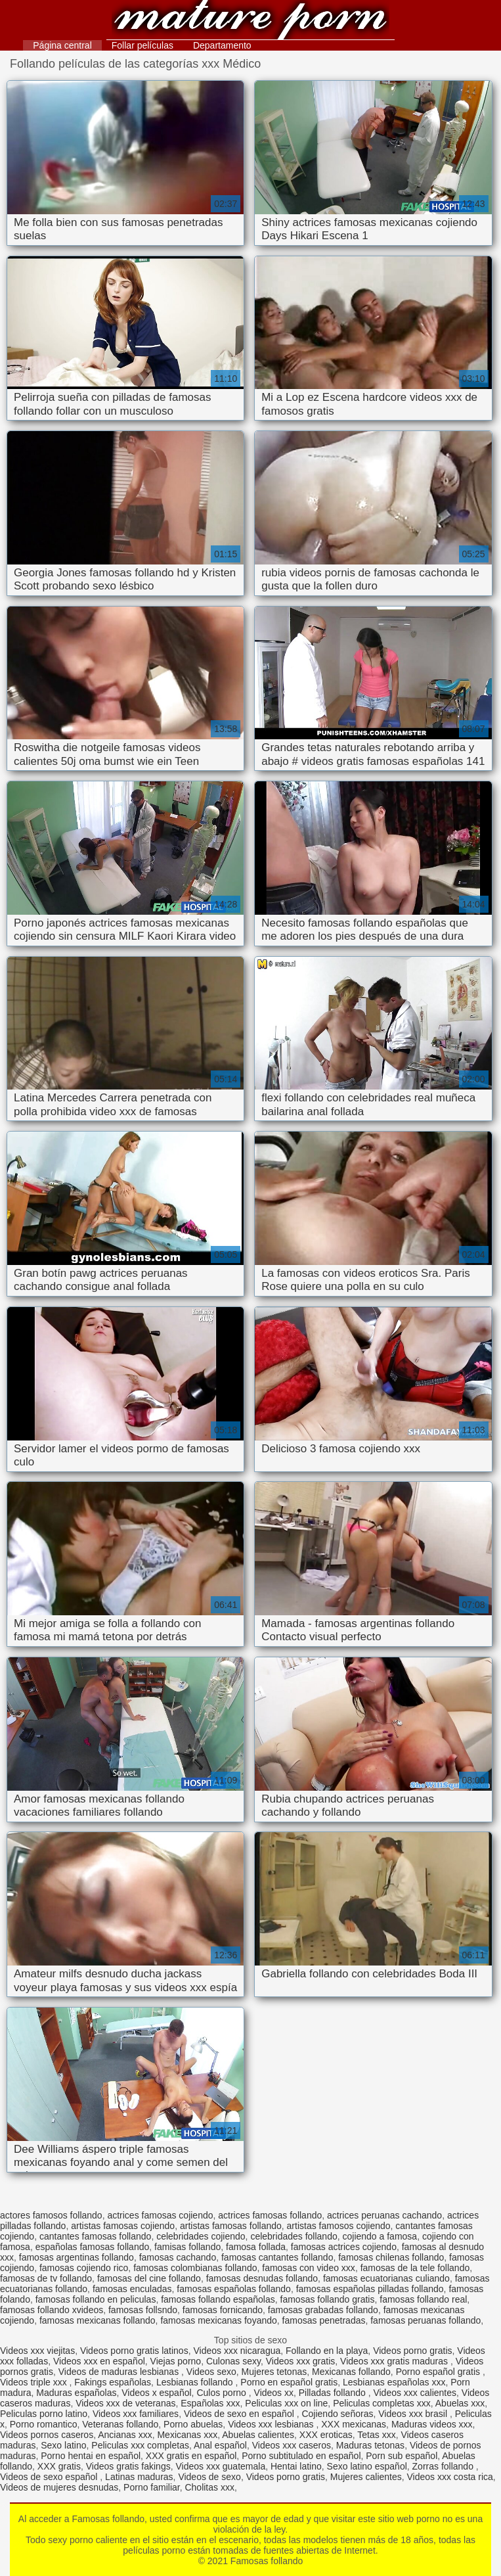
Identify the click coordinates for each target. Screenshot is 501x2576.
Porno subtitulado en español (301, 2455)
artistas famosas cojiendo (123, 2225)
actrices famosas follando (270, 2215)
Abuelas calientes (258, 2434)
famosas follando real (423, 2299)
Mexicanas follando (351, 2371)
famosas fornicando (223, 2310)
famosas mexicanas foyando (218, 2320)
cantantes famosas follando (95, 2236)
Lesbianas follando (196, 2382)
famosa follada (256, 2247)
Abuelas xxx (460, 2403)
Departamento (222, 45)
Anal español (220, 2445)
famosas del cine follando (149, 2278)
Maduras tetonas (370, 2445)
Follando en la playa (327, 2350)
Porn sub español (401, 2455)
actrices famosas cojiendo (160, 2215)
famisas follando (187, 2247)
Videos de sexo (209, 2477)
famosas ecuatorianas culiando (386, 2278)
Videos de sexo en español (240, 2413)
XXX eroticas (326, 2434)
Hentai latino (296, 2466)
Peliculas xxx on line (286, 2403)
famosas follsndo (142, 2310)
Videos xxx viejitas (37, 2350)
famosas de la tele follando (415, 2268)
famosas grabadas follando (323, 2310)
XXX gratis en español (191, 2455)
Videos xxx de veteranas (125, 2403)
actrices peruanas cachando (384, 2215)
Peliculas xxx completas (140, 2445)
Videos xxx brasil (414, 2413)
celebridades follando (293, 2236)
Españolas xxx (210, 2403)
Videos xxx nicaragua (236, 2350)
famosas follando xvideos (51, 2310)
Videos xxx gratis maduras (395, 2361)
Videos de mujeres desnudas (59, 2487)
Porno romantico (43, 2424)
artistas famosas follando (231, 2225)
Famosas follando (250, 21)
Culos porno (222, 2392)
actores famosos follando (51, 2215)
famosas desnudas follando (262, 2278)
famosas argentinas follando (76, 2257)
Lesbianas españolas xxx (394, 2382)
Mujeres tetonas (274, 2371)
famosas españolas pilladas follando (370, 2289)
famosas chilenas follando (391, 2257)
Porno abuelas (193, 2424)
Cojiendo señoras (337, 2413)
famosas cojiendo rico (83, 2268)
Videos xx (274, 2392)
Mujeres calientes (366, 2477)
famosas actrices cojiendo (344, 2247)
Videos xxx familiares (136, 2413)
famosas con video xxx (308, 2268)
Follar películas (142, 45)
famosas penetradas (324, 2320)
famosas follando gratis (327, 2299)
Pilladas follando (333, 2392)
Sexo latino (63, 2445)
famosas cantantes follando (277, 2257)
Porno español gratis (439, 2371)
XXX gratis (59, 2466)
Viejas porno (176, 2361)
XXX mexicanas (353, 2424)
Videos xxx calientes (414, 2392)
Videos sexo (211, 2371)
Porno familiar (151, 2487)
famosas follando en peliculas (95, 2299)
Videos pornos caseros (46, 2434)
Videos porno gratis (412, 2350)
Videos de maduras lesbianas (119, 2371)
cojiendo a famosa (380, 2236)
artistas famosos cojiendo (339, 2225)
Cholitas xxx (209, 2487)
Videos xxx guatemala (220, 2466)
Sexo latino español (367, 2466)
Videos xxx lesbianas (272, 2424)
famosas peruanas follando (425, 2320)
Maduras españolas (76, 2392)
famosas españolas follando (234, 2289)
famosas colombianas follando (195, 2268)
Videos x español (156, 2392)
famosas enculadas (132, 2289)
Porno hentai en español (91, 2455)
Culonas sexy (233, 2361)
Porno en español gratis (289, 2382)
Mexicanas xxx (187, 2434)
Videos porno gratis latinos (134, 2350)
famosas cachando (178, 2257)
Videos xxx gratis (301, 2361)
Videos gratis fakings (128, 2466)
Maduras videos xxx (432, 2424)
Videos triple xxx (35, 2382)
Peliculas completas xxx (382, 2403)
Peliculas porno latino (43, 2413)
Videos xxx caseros (291, 2445)
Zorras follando (444, 2466)
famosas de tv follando (46, 2278)
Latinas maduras (139, 2477)
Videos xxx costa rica (450, 2477)
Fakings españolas (112, 2382)
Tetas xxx (376, 2434)
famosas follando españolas (218, 2299)
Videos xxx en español (99, 2361)
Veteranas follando (120, 2424)
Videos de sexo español (50, 2477)
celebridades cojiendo (200, 2236)
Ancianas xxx (125, 2434)
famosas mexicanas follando (97, 2320)
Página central (62, 45)
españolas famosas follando (92, 2247)
